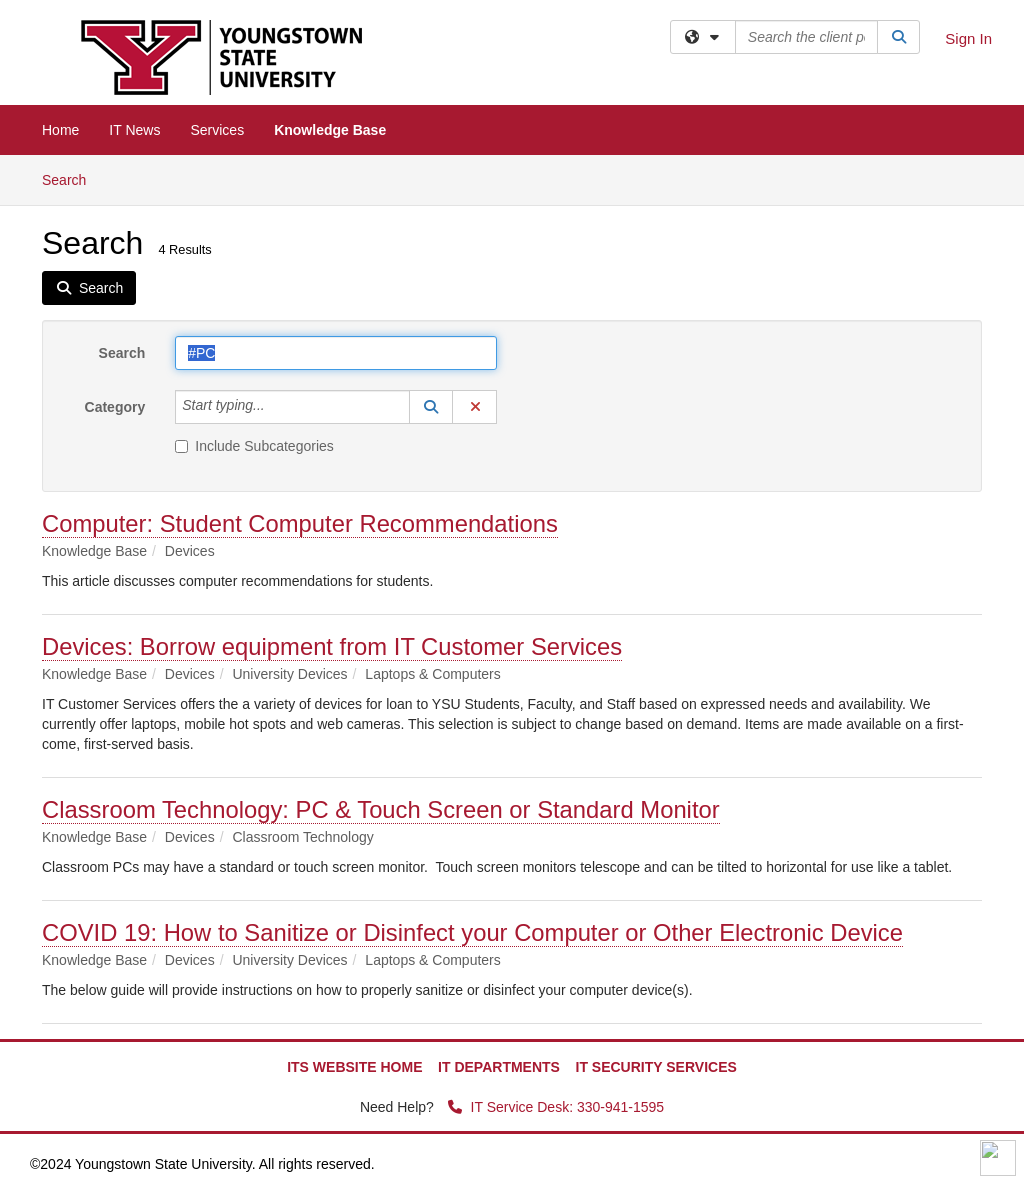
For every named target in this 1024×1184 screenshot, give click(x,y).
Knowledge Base (330, 130)
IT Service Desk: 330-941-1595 (556, 1107)
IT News (134, 130)
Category (115, 407)
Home (60, 130)
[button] (431, 407)
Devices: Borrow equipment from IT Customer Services (332, 646)
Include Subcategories (254, 446)
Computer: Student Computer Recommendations (300, 523)
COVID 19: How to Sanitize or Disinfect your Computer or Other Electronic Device (472, 932)
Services (217, 130)
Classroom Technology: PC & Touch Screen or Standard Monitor (381, 809)
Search (71, 178)
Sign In (968, 38)
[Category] (276, 407)
